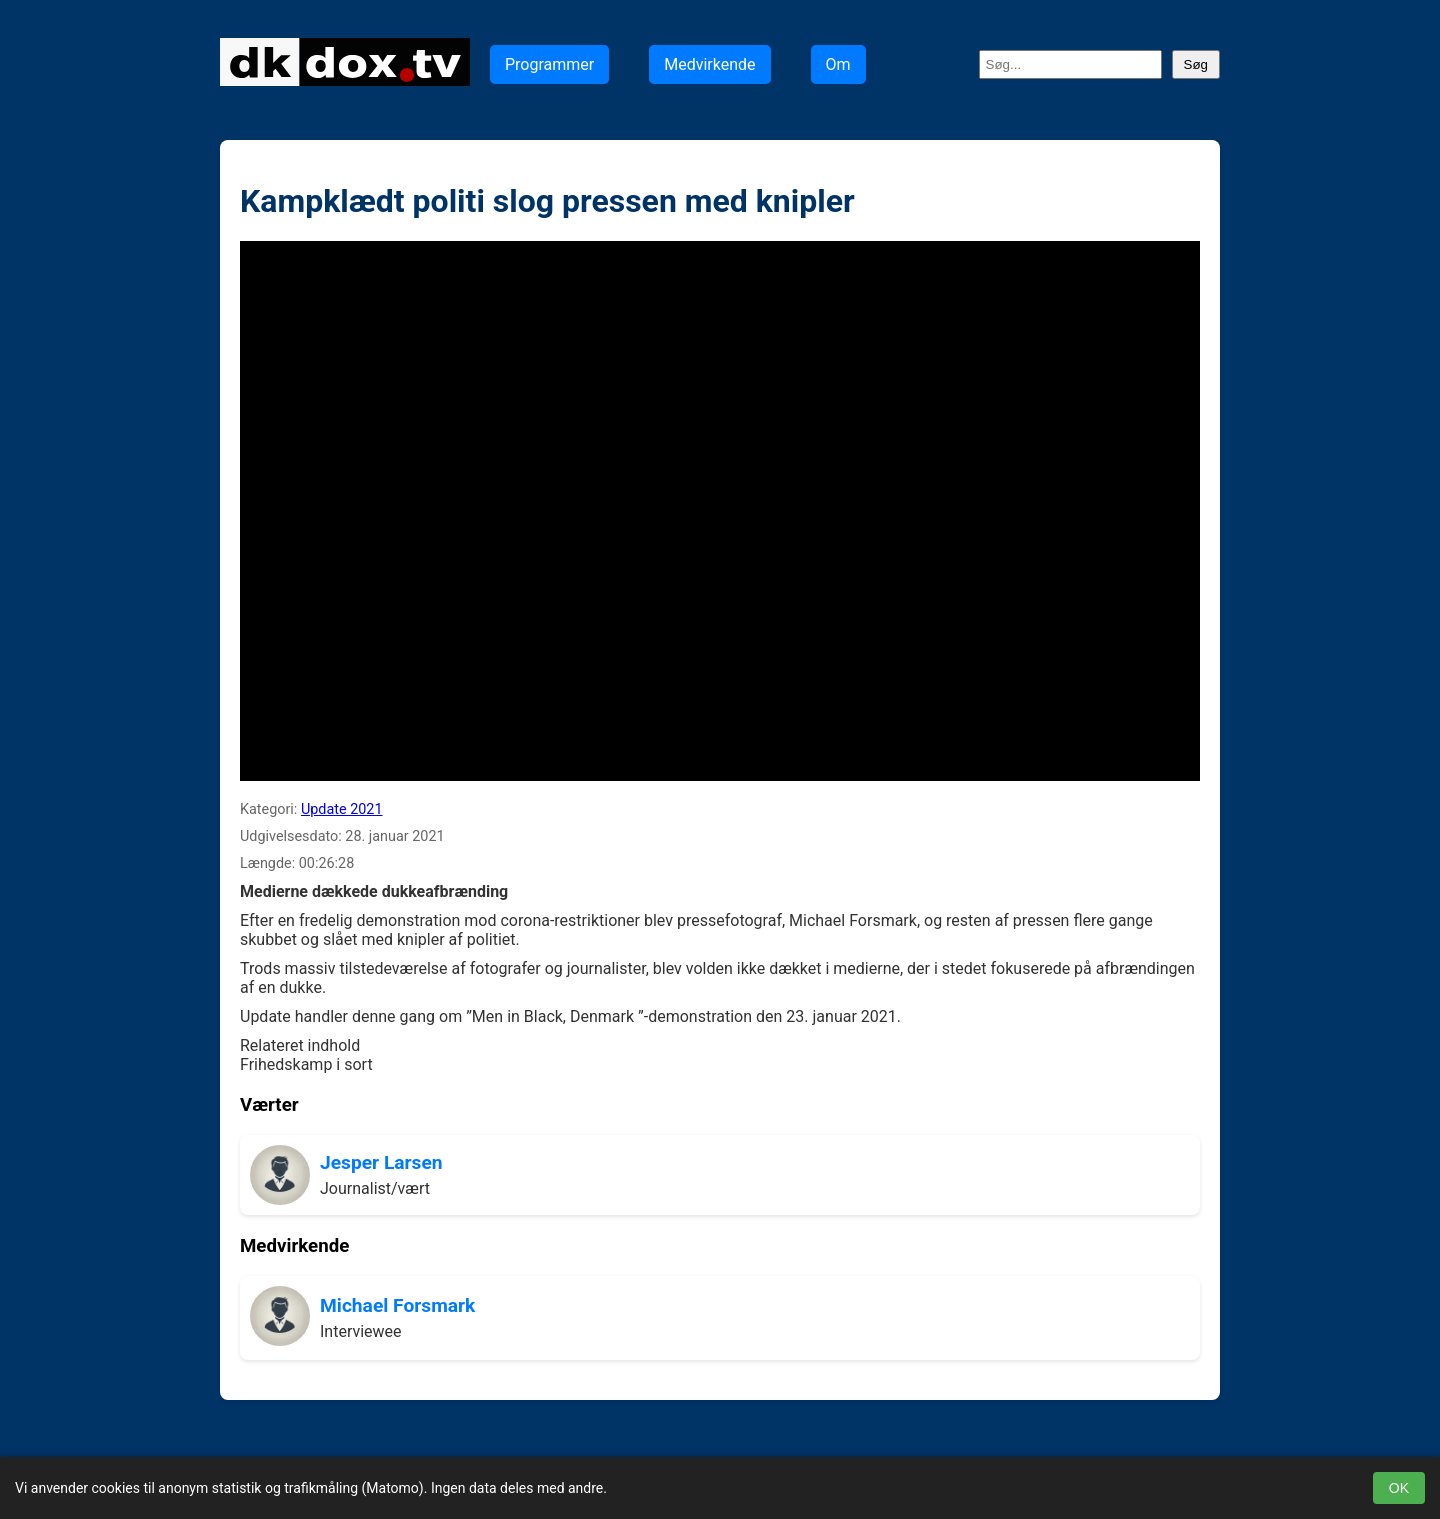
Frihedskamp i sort (306, 1064)
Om (838, 64)
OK (1399, 1488)
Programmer (549, 64)
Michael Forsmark (397, 1305)
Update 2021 (342, 809)
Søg (1196, 64)
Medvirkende (709, 64)
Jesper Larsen (381, 1162)
